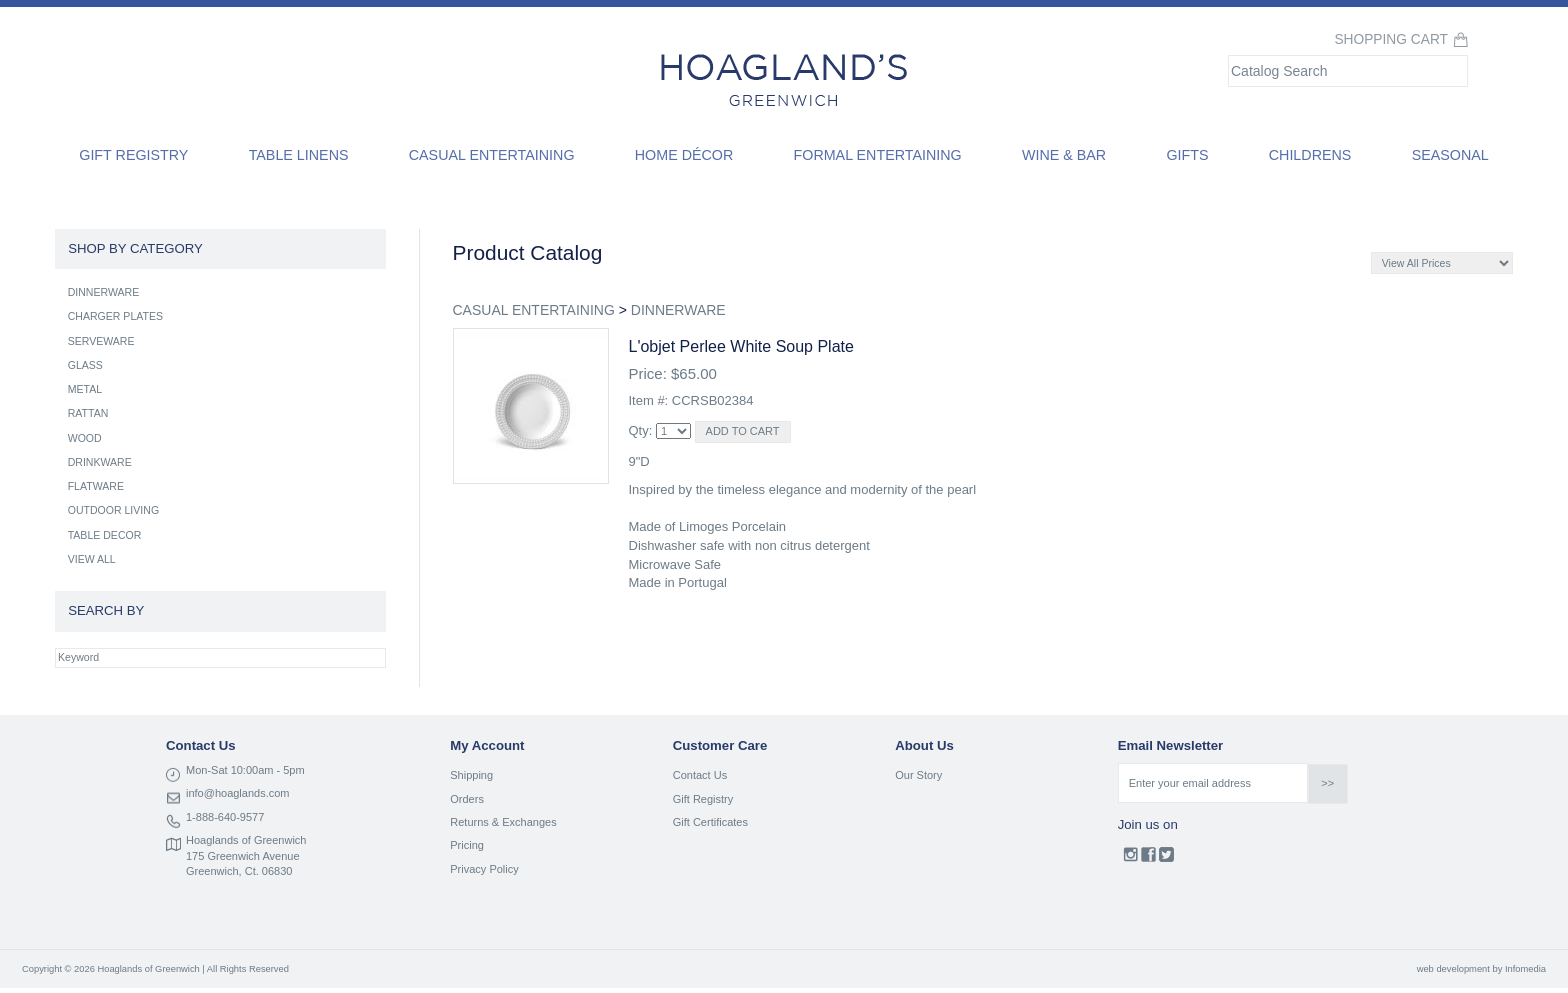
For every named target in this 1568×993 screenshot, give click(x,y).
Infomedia (1525, 969)
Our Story (918, 775)
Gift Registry (133, 155)
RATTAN (88, 413)
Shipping (471, 775)
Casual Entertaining (492, 155)
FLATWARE (96, 486)
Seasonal (1450, 155)
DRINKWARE (100, 462)
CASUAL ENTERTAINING (534, 310)
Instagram (1130, 859)
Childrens (1310, 155)
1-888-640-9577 (225, 817)
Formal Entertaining (878, 155)
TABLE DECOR (105, 535)
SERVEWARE (101, 341)
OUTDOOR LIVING (113, 510)
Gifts (1187, 155)
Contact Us (700, 775)
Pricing (467, 845)
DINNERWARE (678, 310)
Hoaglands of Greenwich (246, 840)
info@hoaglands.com (238, 793)
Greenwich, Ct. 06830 (239, 871)
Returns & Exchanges (503, 822)
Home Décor (684, 155)
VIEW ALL (92, 559)
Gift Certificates (710, 822)
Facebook (1148, 859)
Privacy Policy (484, 869)
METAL (85, 389)
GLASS (85, 365)
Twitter (1166, 859)
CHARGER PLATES (115, 316)
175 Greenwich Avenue (243, 856)
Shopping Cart (1391, 39)
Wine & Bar (1064, 155)
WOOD (85, 438)
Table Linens (299, 155)
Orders (467, 799)
